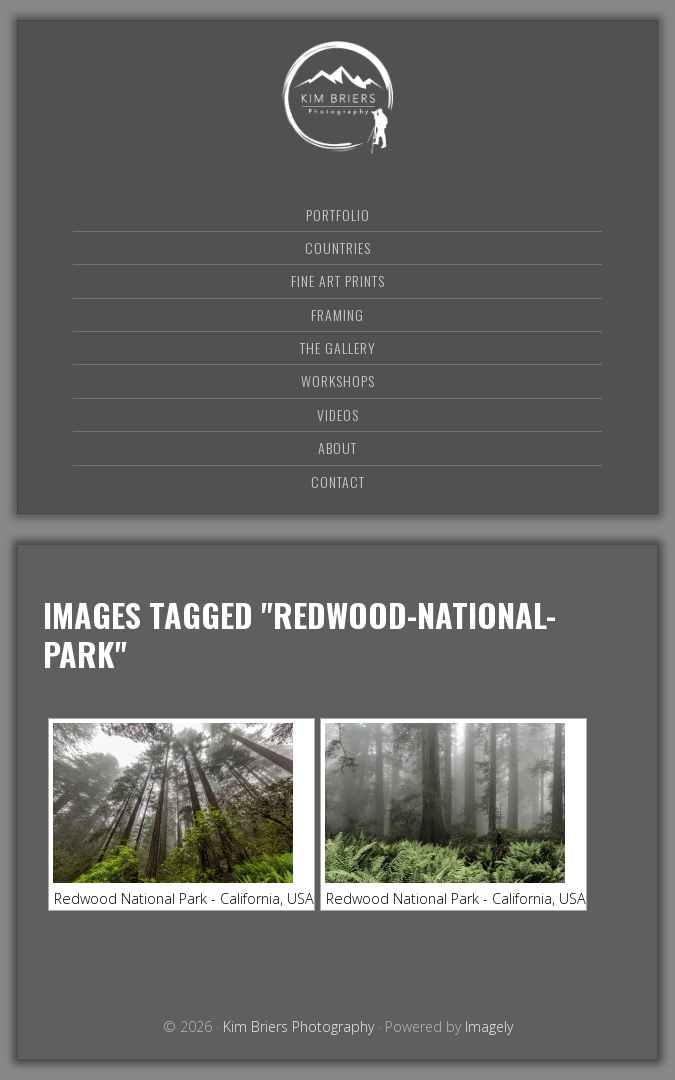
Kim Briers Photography (338, 97)
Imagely (489, 1026)
